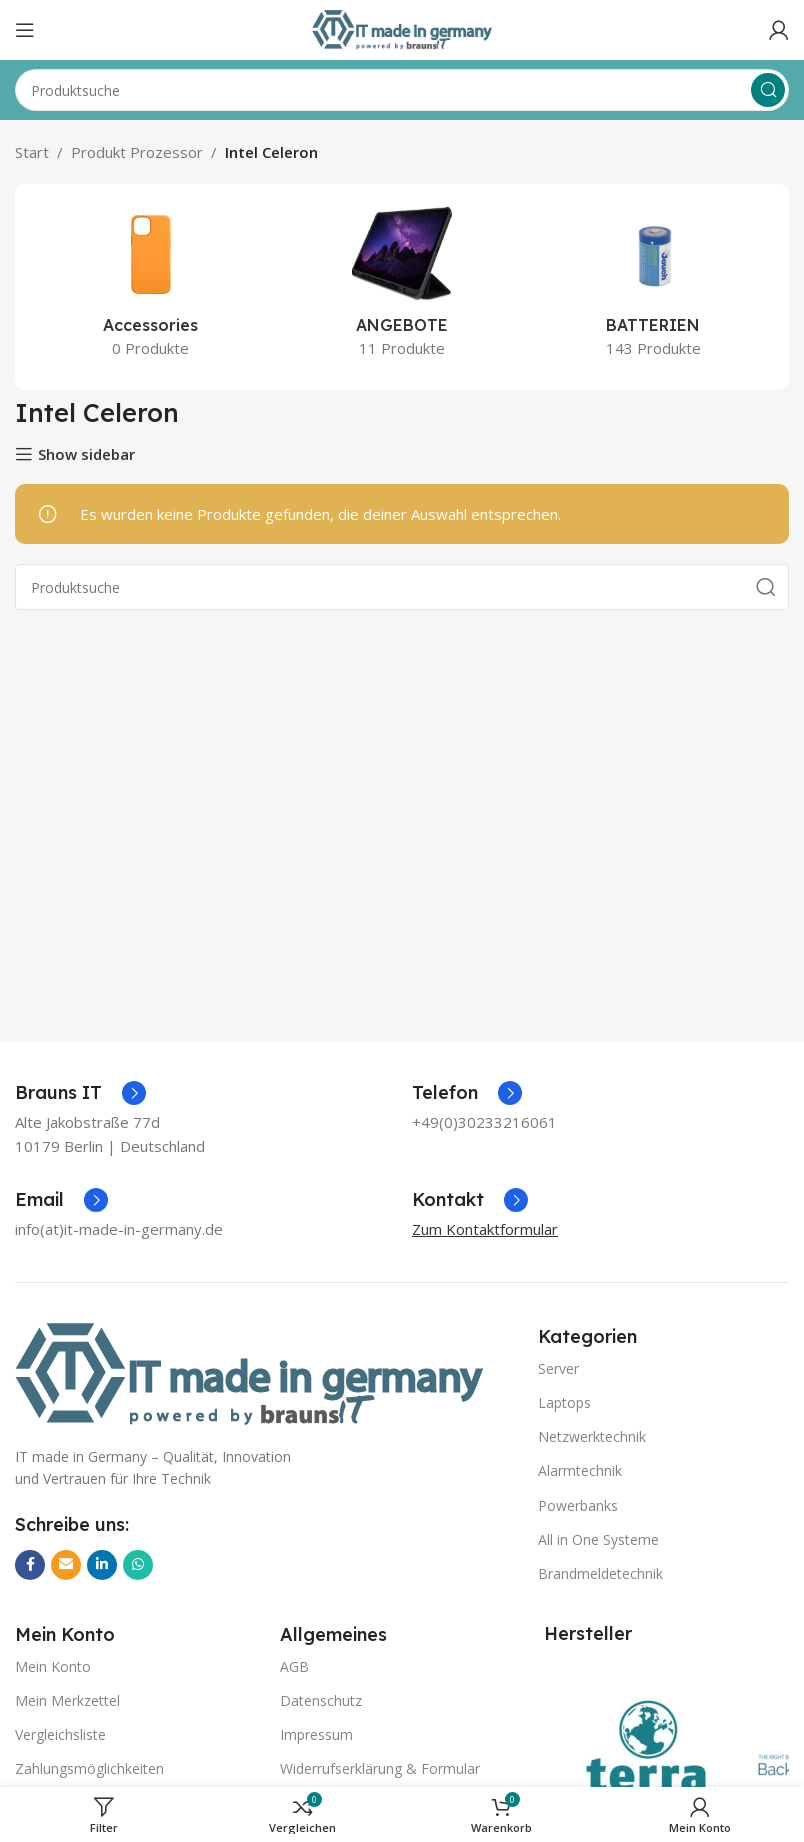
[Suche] (402, 90)
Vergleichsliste (60, 1734)
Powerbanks (578, 1505)
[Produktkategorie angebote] (401, 287)
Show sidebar (86, 454)
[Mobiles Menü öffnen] (25, 30)
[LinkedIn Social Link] (102, 1565)
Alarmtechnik (580, 1470)
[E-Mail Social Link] (66, 1565)
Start (32, 152)
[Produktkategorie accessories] (150, 287)
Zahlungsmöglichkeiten (89, 1768)
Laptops (564, 1402)
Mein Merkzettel (67, 1700)
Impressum (316, 1734)
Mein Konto (53, 1666)
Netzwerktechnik (592, 1436)
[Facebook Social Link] (30, 1565)
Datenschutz (321, 1700)
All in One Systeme (598, 1539)
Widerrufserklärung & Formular (380, 1768)
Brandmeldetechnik (600, 1573)
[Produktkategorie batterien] (653, 287)
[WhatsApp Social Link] (138, 1565)
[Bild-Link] (249, 1373)
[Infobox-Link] (80, 1093)
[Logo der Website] (402, 28)
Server (558, 1368)
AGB (294, 1666)
